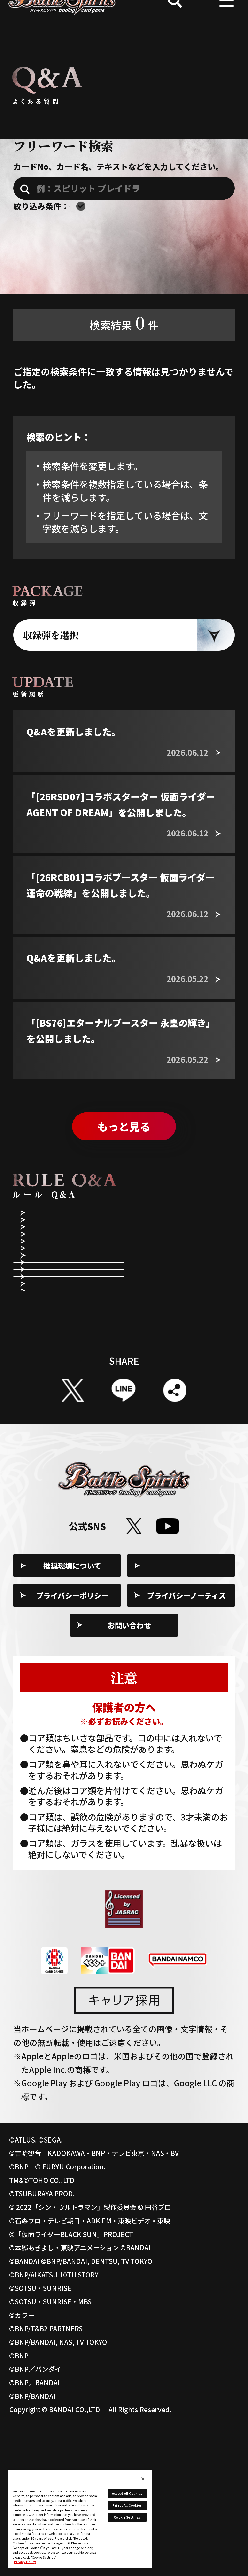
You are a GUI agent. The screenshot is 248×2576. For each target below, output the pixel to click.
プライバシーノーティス (186, 1746)
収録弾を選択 (50, 653)
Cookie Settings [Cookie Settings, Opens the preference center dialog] (127, 2517)
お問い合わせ (129, 1776)
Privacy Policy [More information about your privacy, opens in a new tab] (25, 2562)
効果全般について (64, 1390)
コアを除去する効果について (73, 1427)
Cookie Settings (186, 1716)
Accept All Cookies (127, 2493)
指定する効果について (186, 1390)
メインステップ (60, 1281)
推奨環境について (72, 1716)
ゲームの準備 (56, 1245)
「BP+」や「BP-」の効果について (185, 1427)
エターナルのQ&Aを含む (137, 210)
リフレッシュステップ (186, 1245)
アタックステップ (178, 1281)
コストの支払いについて (73, 1354)
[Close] (143, 2479)
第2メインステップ (67, 1317)
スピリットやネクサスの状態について (186, 1354)
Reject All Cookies (127, 2505)
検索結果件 (124, 340)
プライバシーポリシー (72, 1746)
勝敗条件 (162, 1317)
